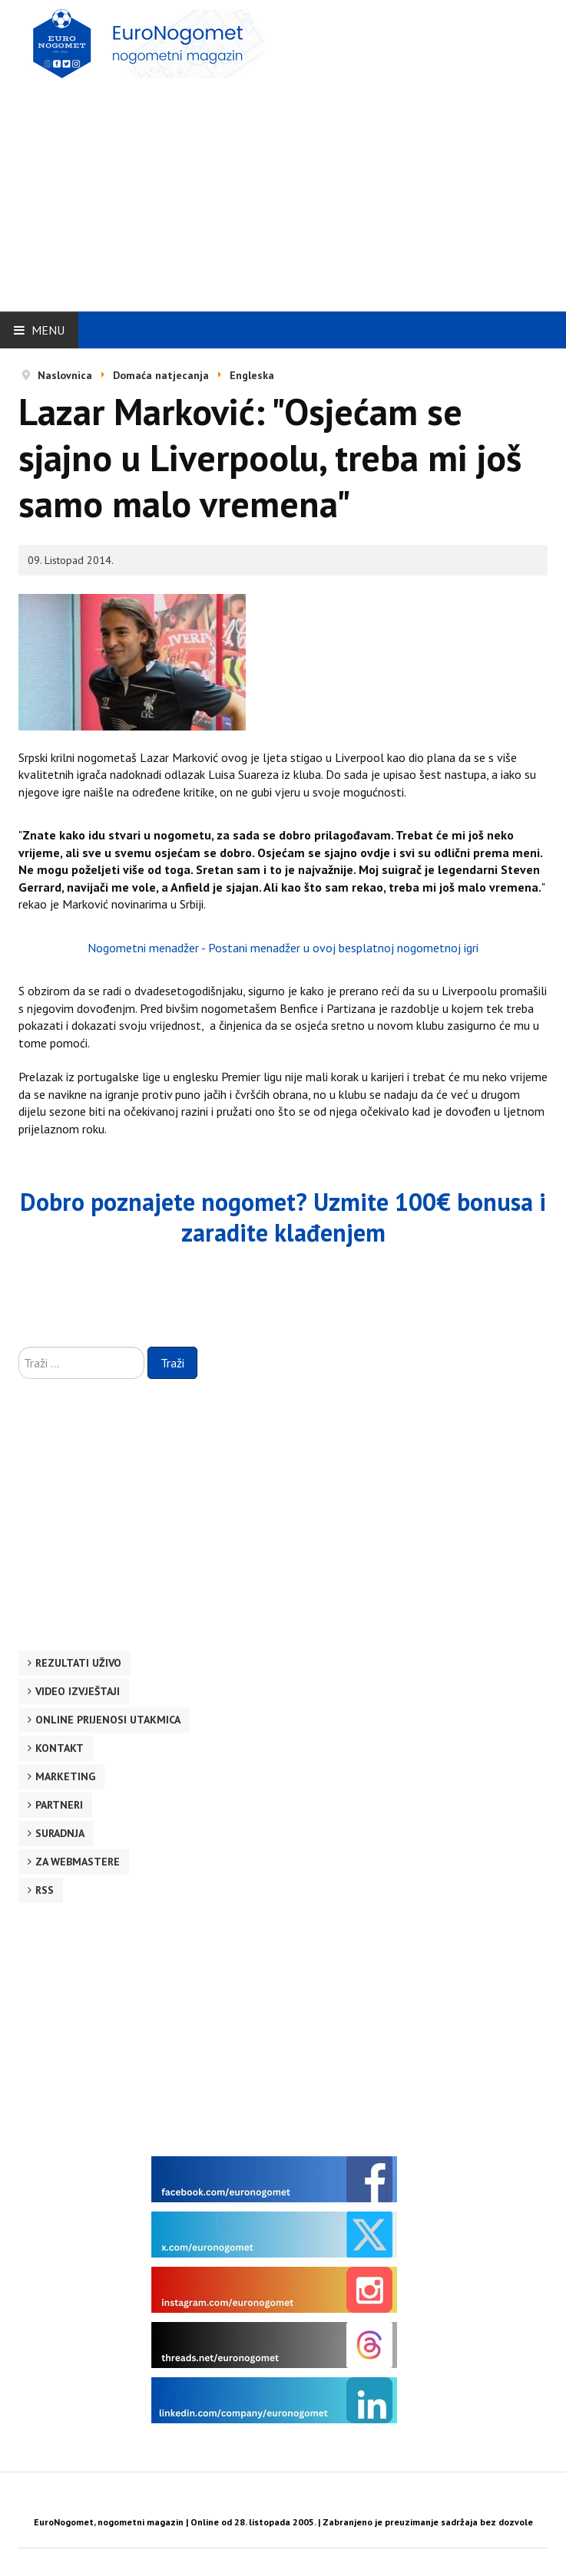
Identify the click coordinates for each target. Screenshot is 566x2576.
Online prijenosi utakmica (107, 1720)
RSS (44, 1890)
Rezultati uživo (78, 1663)
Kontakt (59, 1748)
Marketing (65, 1776)
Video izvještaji (77, 1691)
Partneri (59, 1805)
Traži (172, 1362)
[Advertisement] (292, 189)
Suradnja (59, 1833)
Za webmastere (77, 1862)
